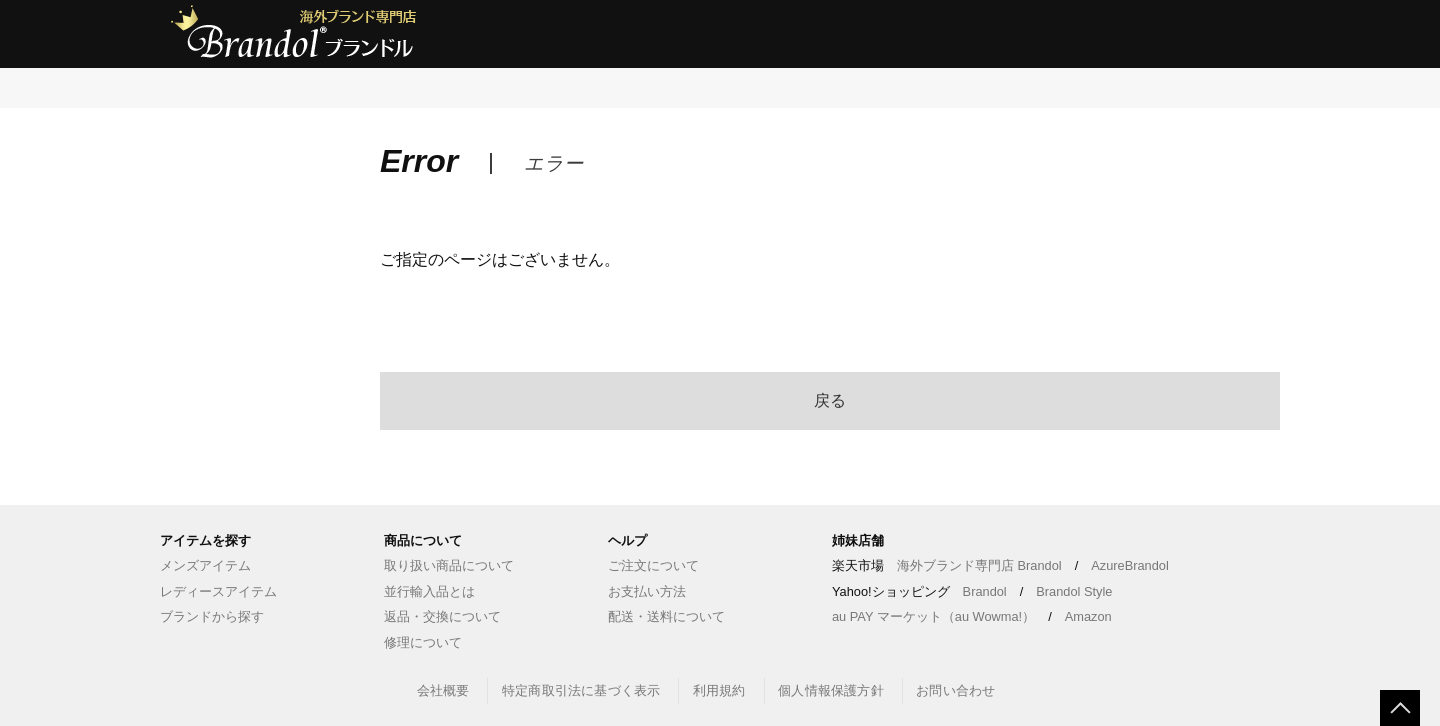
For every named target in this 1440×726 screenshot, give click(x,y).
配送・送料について (666, 616)
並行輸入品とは (429, 591)
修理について (423, 642)
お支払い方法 (647, 591)
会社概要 (443, 690)
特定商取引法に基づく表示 (581, 690)
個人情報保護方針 (831, 690)
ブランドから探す (212, 616)
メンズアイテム (205, 565)
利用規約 (719, 690)
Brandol (985, 591)
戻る (830, 400)
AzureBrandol (1130, 565)
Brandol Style (1074, 591)
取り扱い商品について (449, 565)
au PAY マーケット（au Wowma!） (933, 616)
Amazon (1088, 616)
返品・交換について (442, 616)
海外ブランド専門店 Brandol (979, 565)
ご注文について (653, 565)
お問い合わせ (955, 690)
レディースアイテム (218, 591)
